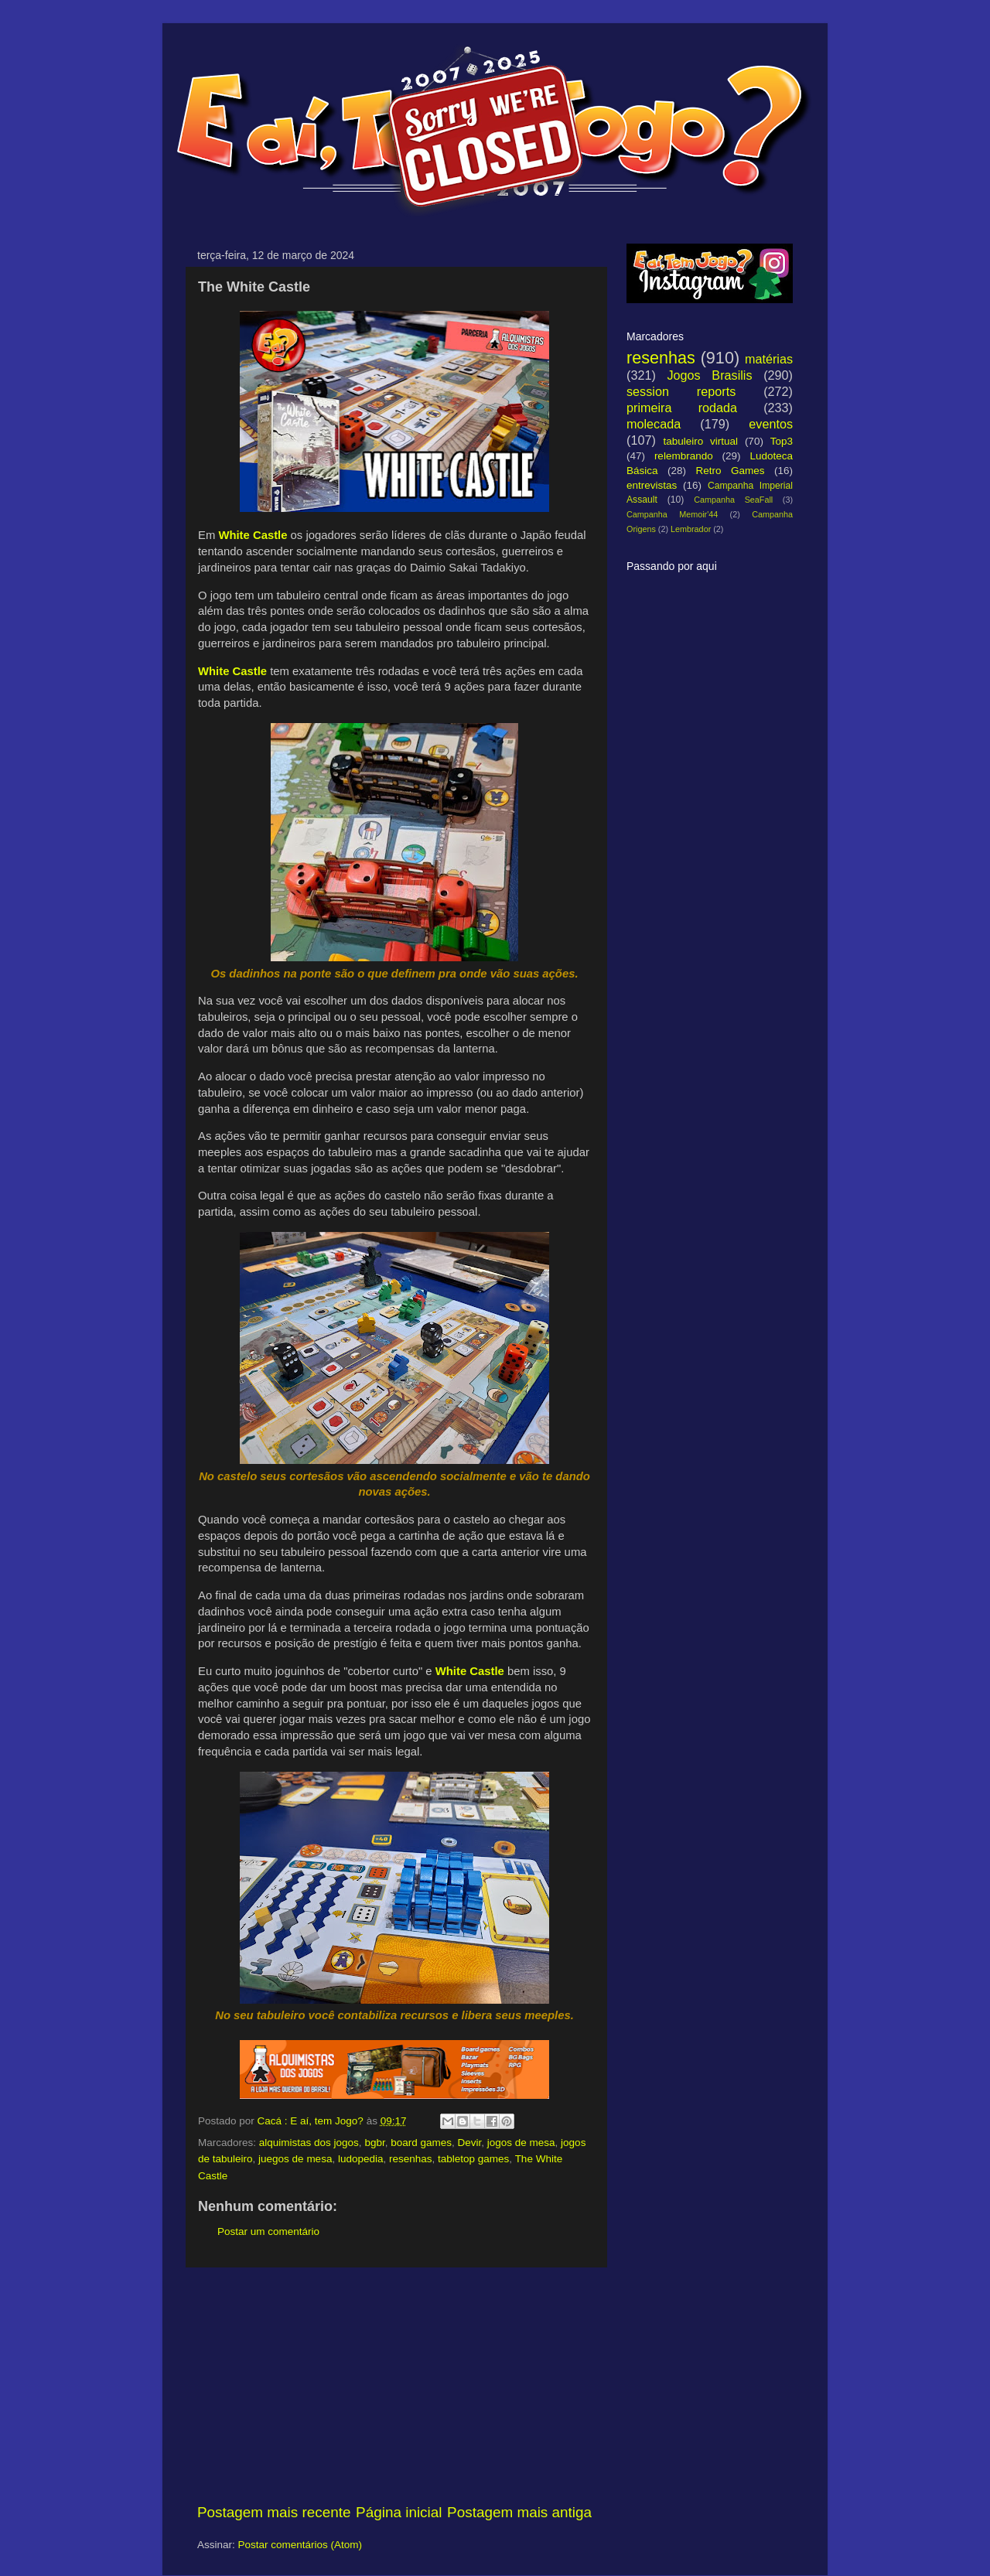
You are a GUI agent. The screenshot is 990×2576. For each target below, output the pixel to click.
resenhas (410, 2159)
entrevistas (651, 485)
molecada (653, 424)
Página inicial (399, 2512)
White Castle (252, 535)
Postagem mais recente (273, 2512)
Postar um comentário (268, 2231)
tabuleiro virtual (700, 441)
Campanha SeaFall (733, 499)
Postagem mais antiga (519, 2512)
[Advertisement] (394, 2385)
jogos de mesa (521, 2142)
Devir (470, 2142)
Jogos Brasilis (709, 375)
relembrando (683, 456)
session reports (681, 391)
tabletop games (473, 2159)
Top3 (781, 441)
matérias (769, 359)
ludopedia (361, 2159)
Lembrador (691, 529)
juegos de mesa (295, 2159)
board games (421, 2142)
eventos (771, 424)
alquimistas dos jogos (309, 2142)
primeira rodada (681, 408)
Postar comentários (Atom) (300, 2544)
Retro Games (729, 470)
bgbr (374, 2142)
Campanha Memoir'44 (672, 514)
